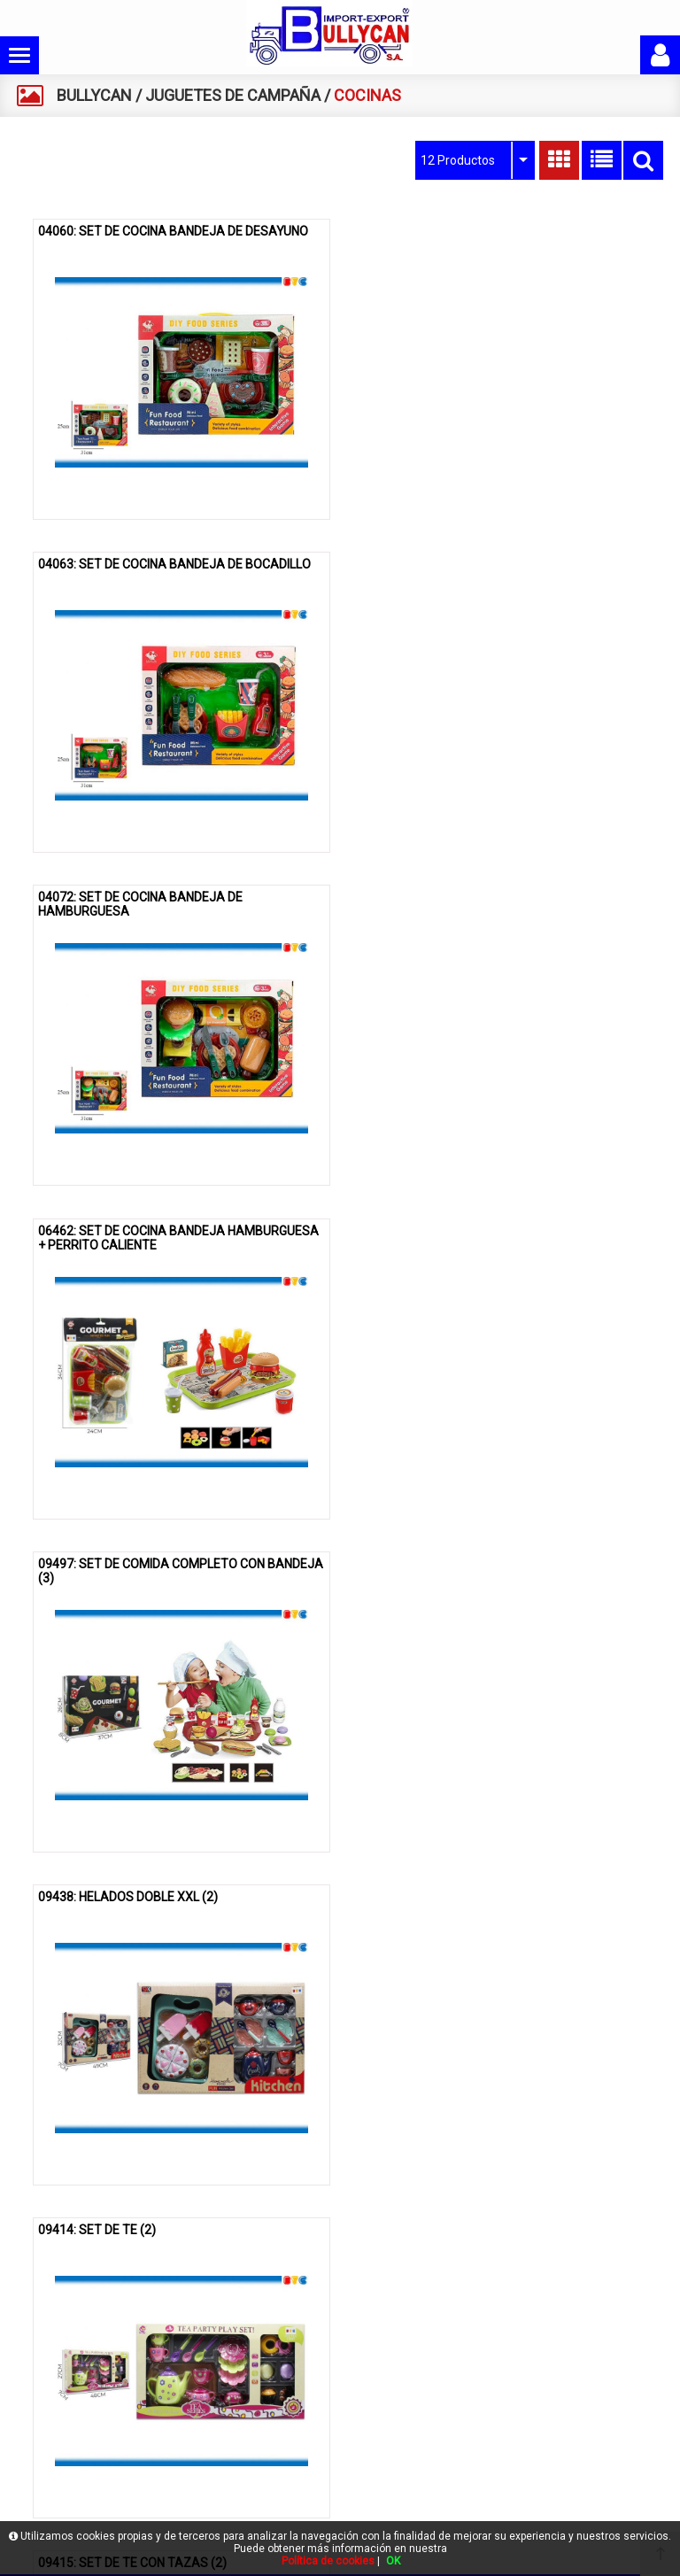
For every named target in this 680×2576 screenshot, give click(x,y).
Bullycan (47, 2358)
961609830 (509, 2472)
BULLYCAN (94, 95)
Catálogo (49, 2417)
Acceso (46, 2475)
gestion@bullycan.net (528, 2499)
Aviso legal (279, 2358)
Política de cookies (300, 2387)
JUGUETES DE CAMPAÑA (233, 95)
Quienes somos (66, 2387)
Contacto (49, 2446)
